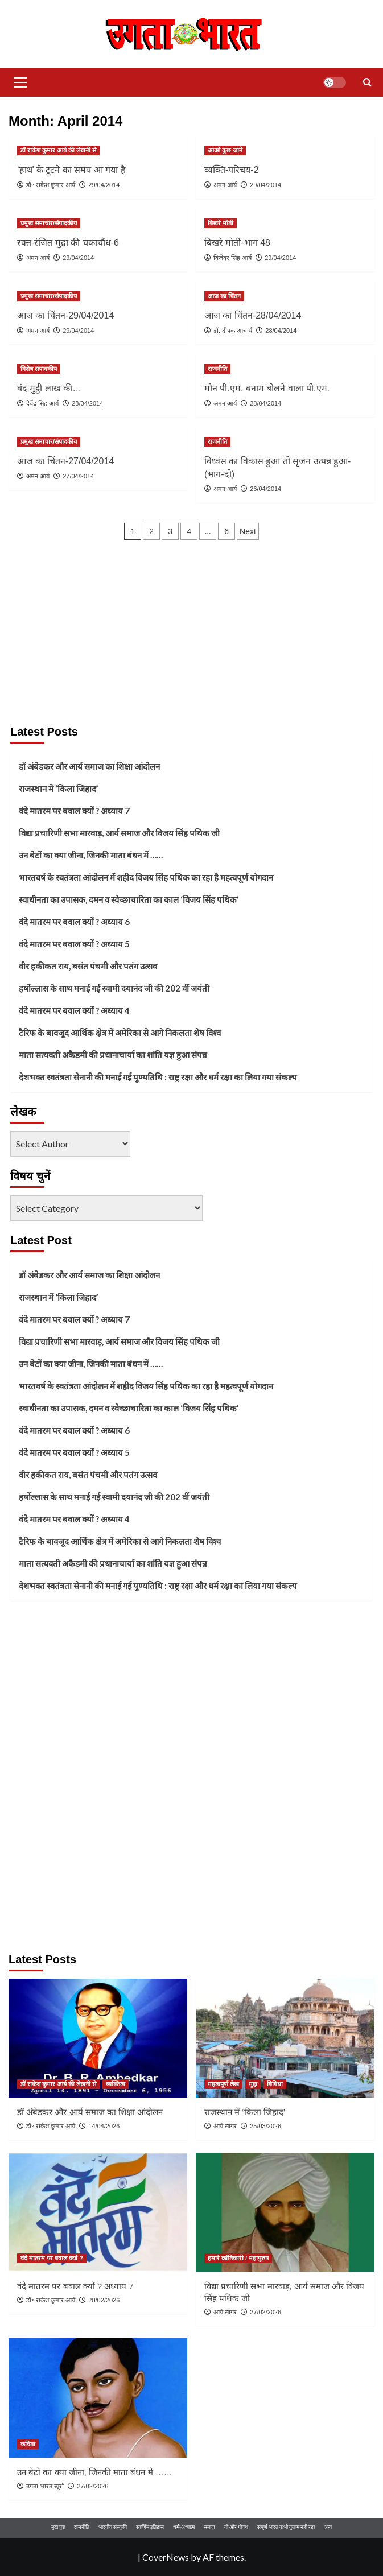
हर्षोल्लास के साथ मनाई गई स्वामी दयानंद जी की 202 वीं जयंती (114, 988)
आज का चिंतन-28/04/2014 (252, 315)
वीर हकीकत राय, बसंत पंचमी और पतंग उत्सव (88, 966)
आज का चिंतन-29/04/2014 (65, 315)
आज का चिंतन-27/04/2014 (65, 461)
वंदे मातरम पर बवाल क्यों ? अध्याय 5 (74, 944)
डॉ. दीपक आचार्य (232, 330)
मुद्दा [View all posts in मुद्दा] (253, 2083)
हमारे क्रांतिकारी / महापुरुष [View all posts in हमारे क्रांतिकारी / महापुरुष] (238, 2258)
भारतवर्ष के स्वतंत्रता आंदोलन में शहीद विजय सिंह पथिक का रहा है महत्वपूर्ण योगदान (146, 877)
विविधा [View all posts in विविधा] (275, 2083)
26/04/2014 (265, 488)
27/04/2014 (78, 476)
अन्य (328, 2527)
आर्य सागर (225, 2126)
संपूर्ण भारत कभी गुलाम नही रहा (286, 2527)
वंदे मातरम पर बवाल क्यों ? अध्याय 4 (74, 1010)
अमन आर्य (225, 184)
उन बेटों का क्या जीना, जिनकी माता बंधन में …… (91, 855)
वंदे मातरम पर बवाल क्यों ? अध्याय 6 (74, 922)
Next (248, 531)
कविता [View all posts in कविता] (27, 2444)
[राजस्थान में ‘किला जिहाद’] (285, 2038)
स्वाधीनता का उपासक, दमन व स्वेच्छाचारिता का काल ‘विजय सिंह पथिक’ (128, 899)
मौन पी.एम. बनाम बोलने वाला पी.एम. (267, 388)
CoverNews (165, 2557)
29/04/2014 (104, 184)
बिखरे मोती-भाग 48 (237, 242)
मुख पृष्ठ (58, 2527)
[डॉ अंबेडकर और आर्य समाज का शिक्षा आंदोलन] (98, 2038)
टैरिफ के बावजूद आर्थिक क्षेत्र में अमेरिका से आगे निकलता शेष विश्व (120, 1032)
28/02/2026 (104, 2300)
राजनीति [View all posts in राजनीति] (217, 368)
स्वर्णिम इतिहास (150, 2527)
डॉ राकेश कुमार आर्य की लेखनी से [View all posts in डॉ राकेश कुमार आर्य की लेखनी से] (58, 150)
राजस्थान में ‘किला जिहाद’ (58, 788)
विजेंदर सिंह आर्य (232, 257)
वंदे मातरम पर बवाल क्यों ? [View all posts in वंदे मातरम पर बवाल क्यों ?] (51, 2258)
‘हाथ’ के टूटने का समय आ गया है (71, 170)
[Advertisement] (191, 632)
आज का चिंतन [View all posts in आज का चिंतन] (224, 295)
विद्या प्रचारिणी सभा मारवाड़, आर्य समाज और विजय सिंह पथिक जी (119, 833)
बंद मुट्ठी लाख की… (49, 388)
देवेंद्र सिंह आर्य (42, 403)
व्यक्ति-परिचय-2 (231, 170)
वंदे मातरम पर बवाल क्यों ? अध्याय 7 (74, 811)
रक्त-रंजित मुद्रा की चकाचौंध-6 (68, 242)
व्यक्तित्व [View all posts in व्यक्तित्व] (115, 2083)
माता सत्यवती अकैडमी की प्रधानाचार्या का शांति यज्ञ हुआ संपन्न (113, 1055)
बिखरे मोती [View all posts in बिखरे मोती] (220, 223)
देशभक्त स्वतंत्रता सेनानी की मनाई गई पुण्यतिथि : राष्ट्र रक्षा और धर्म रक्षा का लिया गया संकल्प (158, 1077)
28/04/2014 (280, 330)
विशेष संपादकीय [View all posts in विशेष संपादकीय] (38, 368)
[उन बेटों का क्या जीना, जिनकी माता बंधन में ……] (98, 2397)
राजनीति (81, 2527)
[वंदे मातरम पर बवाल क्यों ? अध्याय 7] (98, 2212)
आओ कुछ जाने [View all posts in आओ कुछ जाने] (225, 150)
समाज (209, 2527)
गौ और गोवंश (236, 2527)
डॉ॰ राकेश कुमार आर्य (50, 184)
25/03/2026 (265, 2126)
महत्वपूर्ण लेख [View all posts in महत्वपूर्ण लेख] (223, 2083)
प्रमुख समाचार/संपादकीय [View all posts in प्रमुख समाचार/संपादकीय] (48, 223)
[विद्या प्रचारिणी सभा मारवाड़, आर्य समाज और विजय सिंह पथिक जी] (285, 2212)
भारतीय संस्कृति (112, 2527)
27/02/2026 (265, 2312)
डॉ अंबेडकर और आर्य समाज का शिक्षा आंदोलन (89, 766)
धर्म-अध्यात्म (184, 2527)
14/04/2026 (104, 2126)
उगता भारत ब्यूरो (45, 2486)
